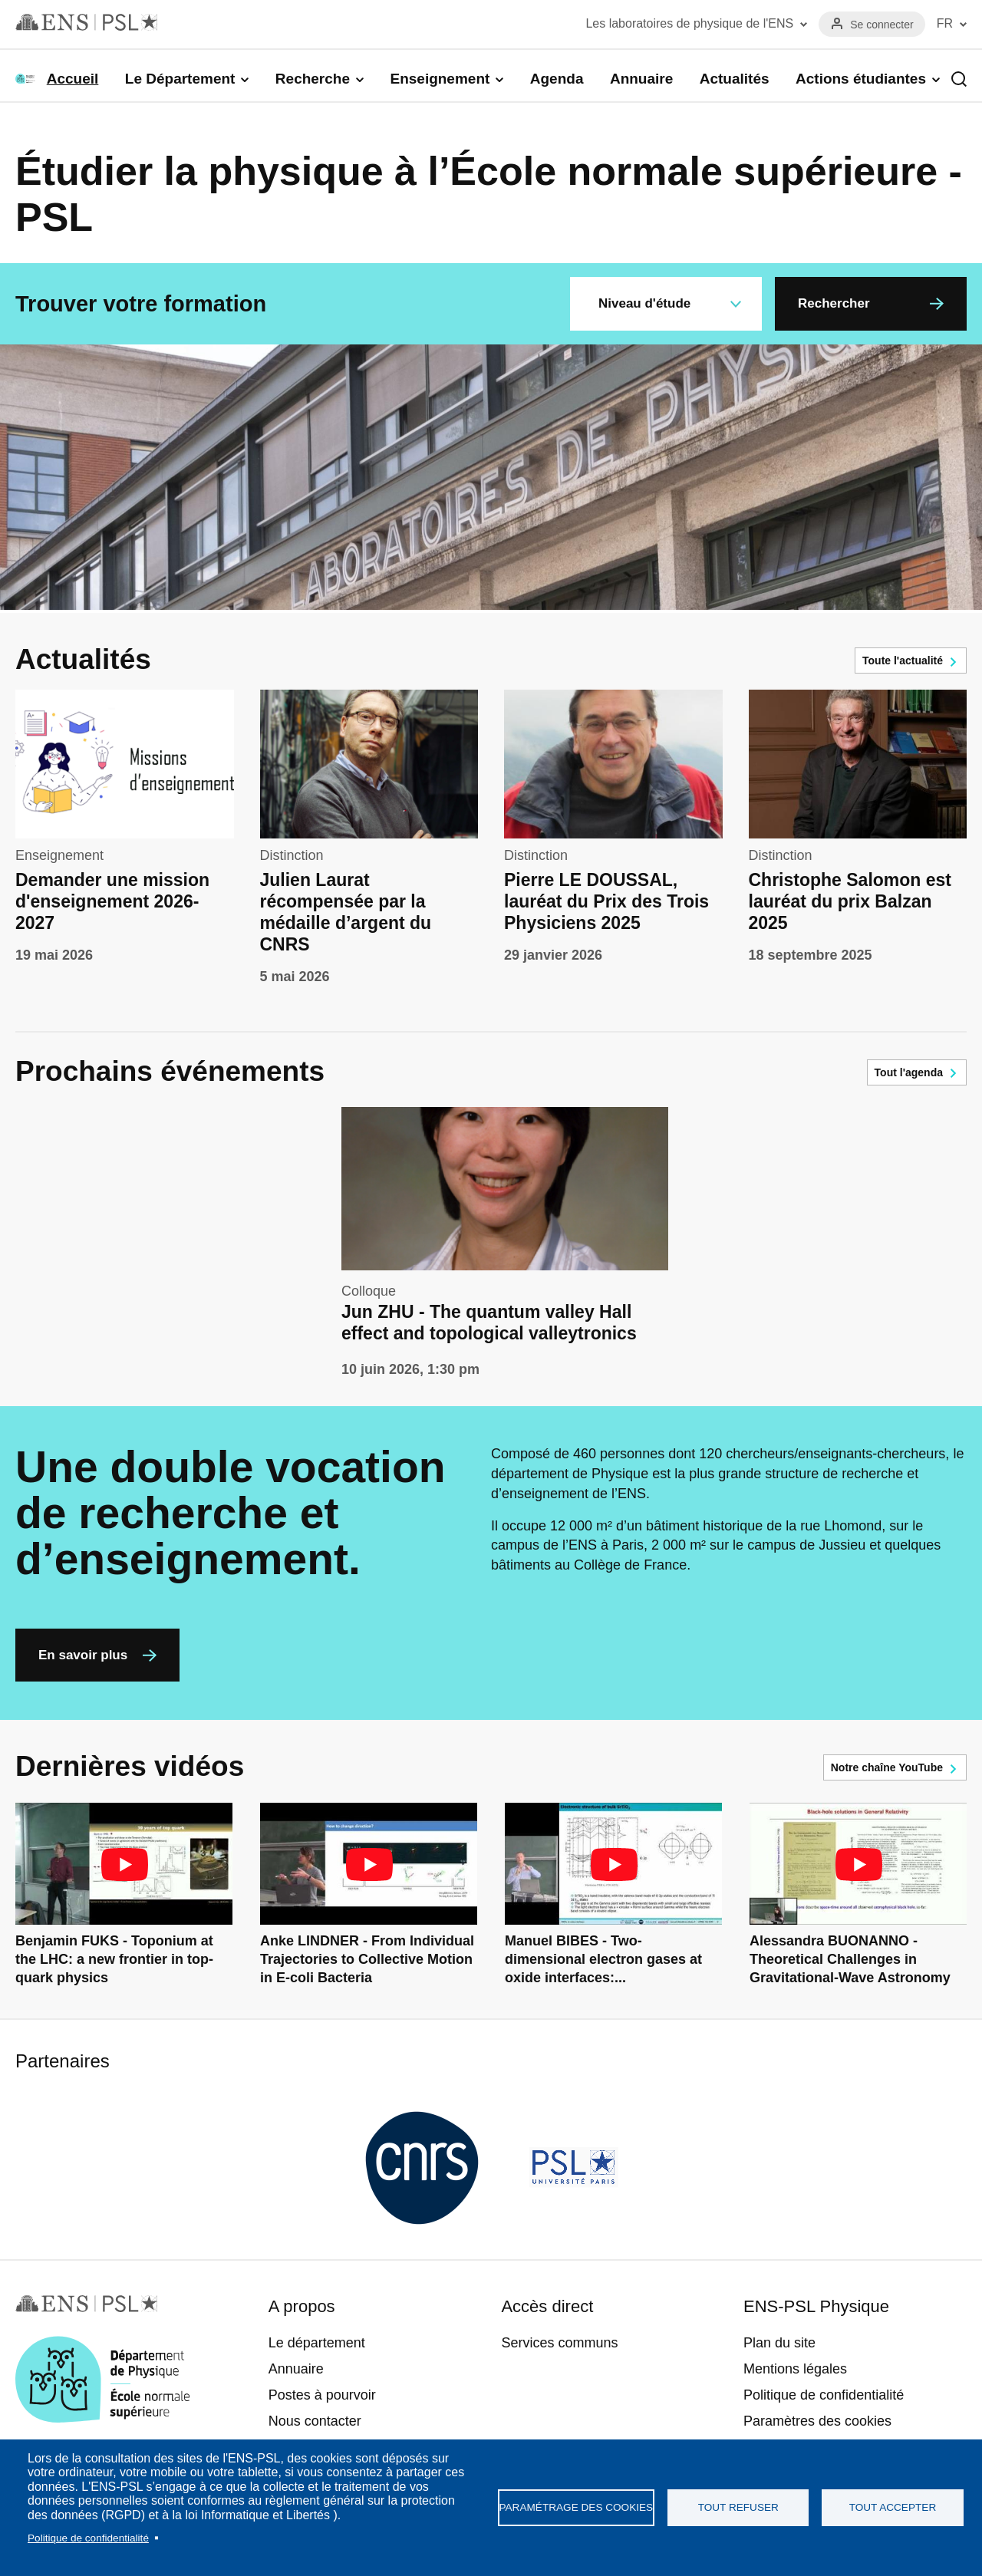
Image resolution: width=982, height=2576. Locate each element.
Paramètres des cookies (817, 2421)
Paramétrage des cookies (576, 2507)
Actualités (734, 79)
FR (945, 23)
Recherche (312, 79)
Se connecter (882, 24)
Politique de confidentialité (88, 2538)
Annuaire (641, 79)
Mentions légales (795, 2369)
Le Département (180, 79)
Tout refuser (738, 2507)
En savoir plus (82, 1655)
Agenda (557, 79)
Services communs (559, 2342)
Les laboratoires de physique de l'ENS (689, 23)
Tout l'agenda (909, 1072)
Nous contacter (315, 2421)
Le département (317, 2342)
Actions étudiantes (861, 79)
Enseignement (439, 79)
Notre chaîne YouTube (887, 1767)
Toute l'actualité (902, 660)
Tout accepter (893, 2507)
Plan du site (779, 2342)
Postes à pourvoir (322, 2395)
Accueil (73, 79)
